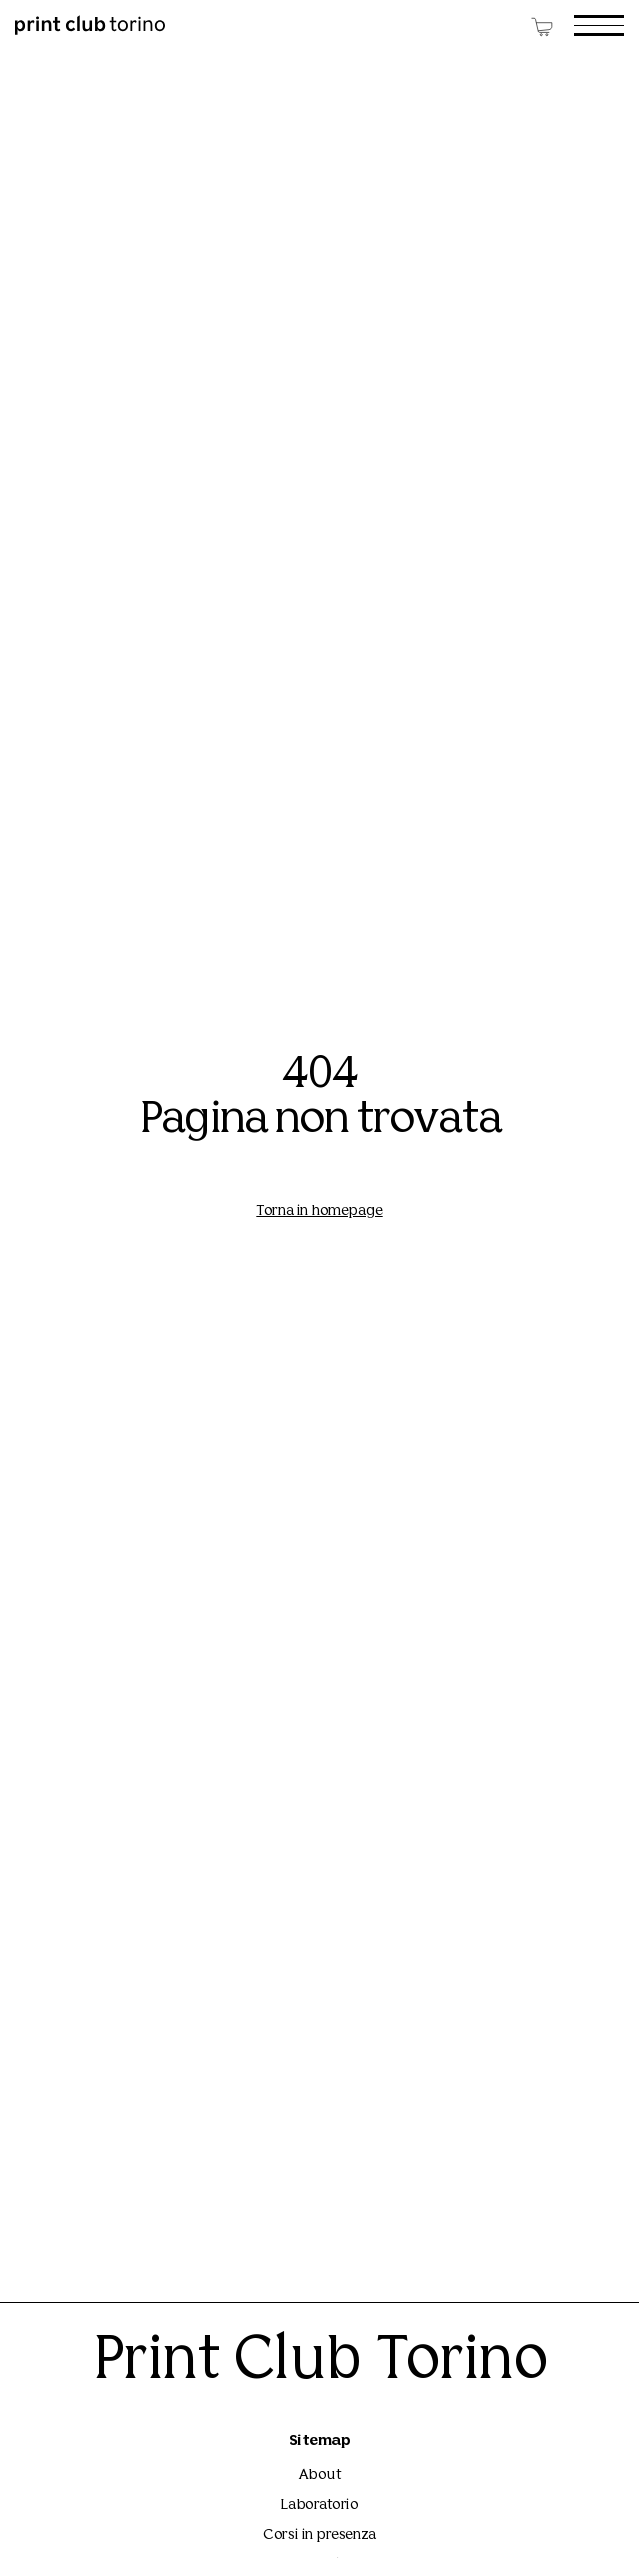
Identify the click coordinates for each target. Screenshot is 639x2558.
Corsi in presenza (319, 2535)
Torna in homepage (319, 1211)
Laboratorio (319, 2505)
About (320, 2475)
